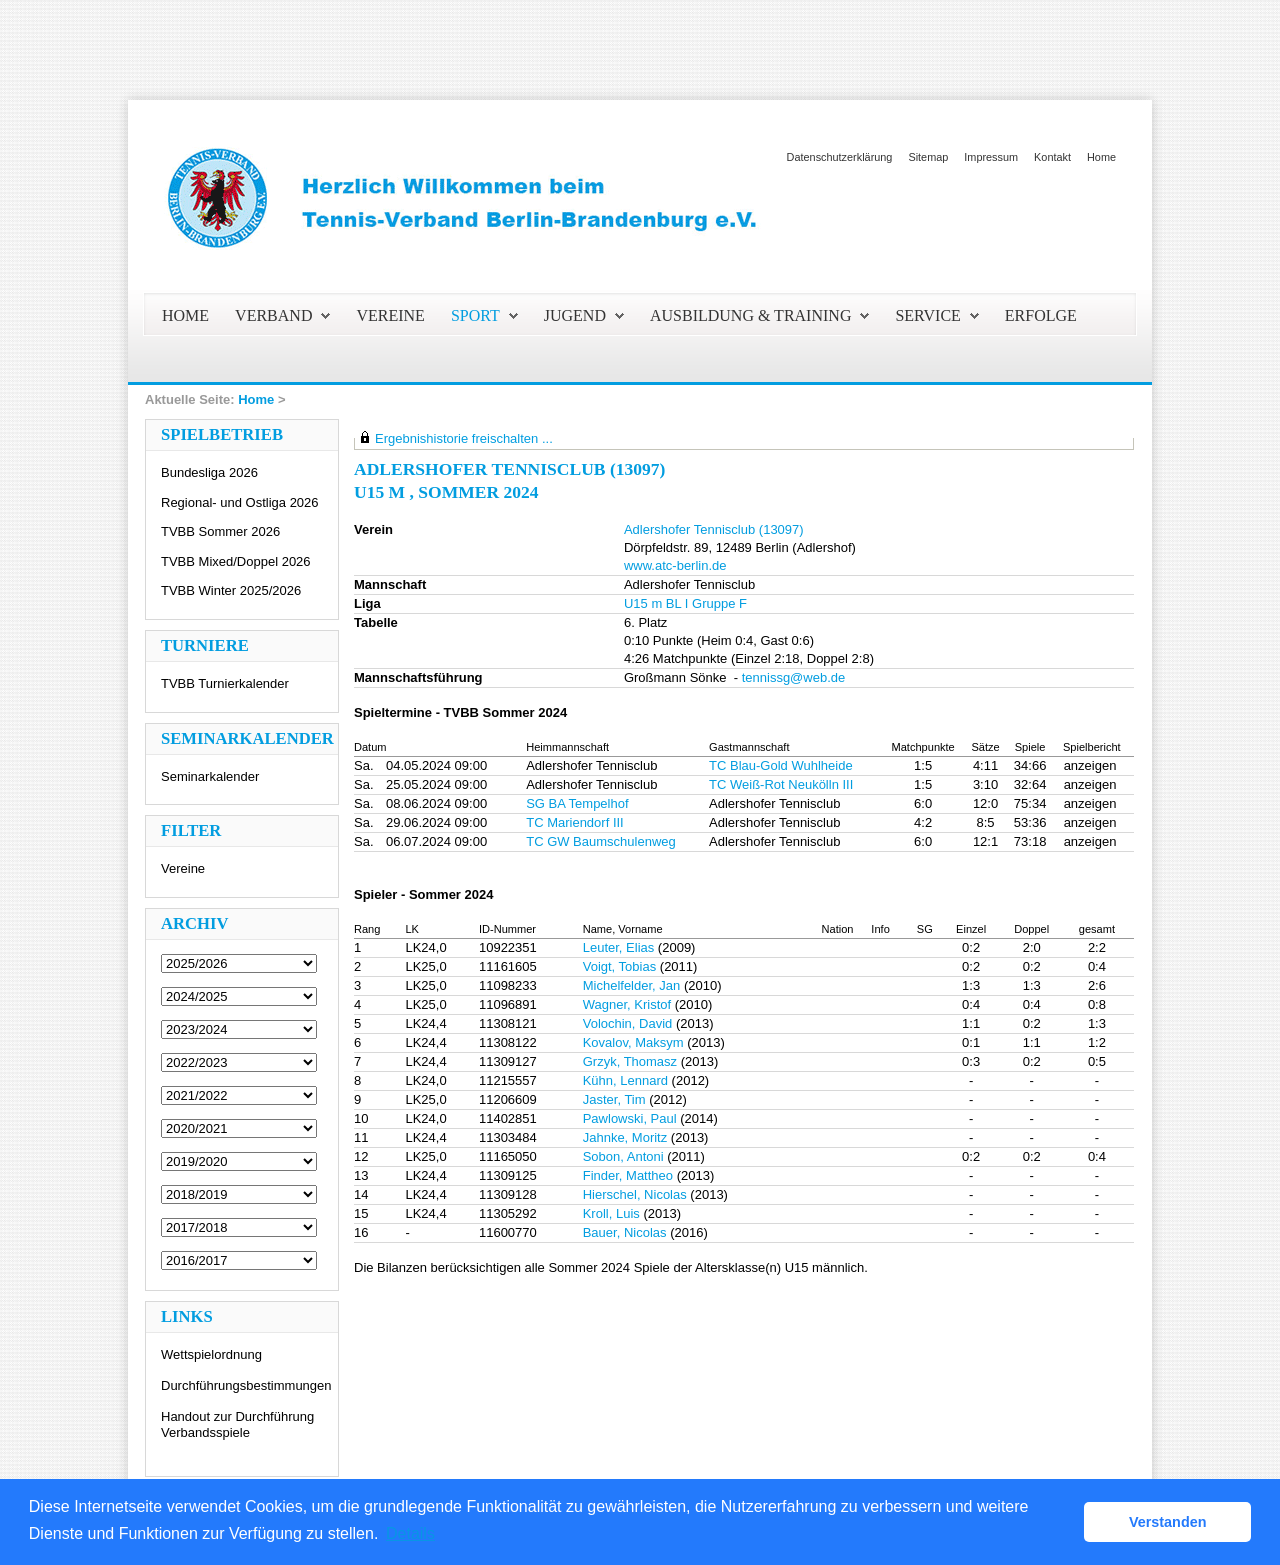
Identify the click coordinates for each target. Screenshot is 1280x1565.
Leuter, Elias (619, 947)
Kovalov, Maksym (633, 1042)
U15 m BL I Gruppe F (685, 603)
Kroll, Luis (611, 1213)
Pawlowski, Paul (630, 1118)
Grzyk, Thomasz (630, 1061)
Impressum (991, 157)
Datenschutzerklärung (840, 157)
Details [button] (410, 1533)
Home (1101, 157)
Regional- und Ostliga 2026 (240, 502)
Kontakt (1052, 157)
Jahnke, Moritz (625, 1137)
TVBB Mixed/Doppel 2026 (236, 561)
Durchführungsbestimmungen (246, 1385)
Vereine (183, 868)
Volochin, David (628, 1023)
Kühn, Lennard (625, 1080)
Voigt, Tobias (619, 966)
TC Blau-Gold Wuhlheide (781, 765)
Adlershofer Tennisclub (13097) (714, 529)
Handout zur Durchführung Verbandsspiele (237, 1424)
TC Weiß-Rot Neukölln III (781, 784)
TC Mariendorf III (575, 822)
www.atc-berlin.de (675, 565)
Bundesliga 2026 (209, 472)
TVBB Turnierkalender (225, 683)
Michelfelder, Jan (632, 985)
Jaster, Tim (614, 1099)
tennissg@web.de (794, 677)
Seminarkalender (210, 776)
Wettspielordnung (211, 1354)
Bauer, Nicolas (625, 1232)
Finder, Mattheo (628, 1175)
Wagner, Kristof (627, 1004)
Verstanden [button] (1168, 1522)
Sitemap (928, 157)
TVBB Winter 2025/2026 (231, 590)
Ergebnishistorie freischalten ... (464, 438)
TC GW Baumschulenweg (601, 841)
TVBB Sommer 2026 (220, 531)
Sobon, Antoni (623, 1156)
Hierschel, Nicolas (635, 1194)
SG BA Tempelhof (577, 803)
